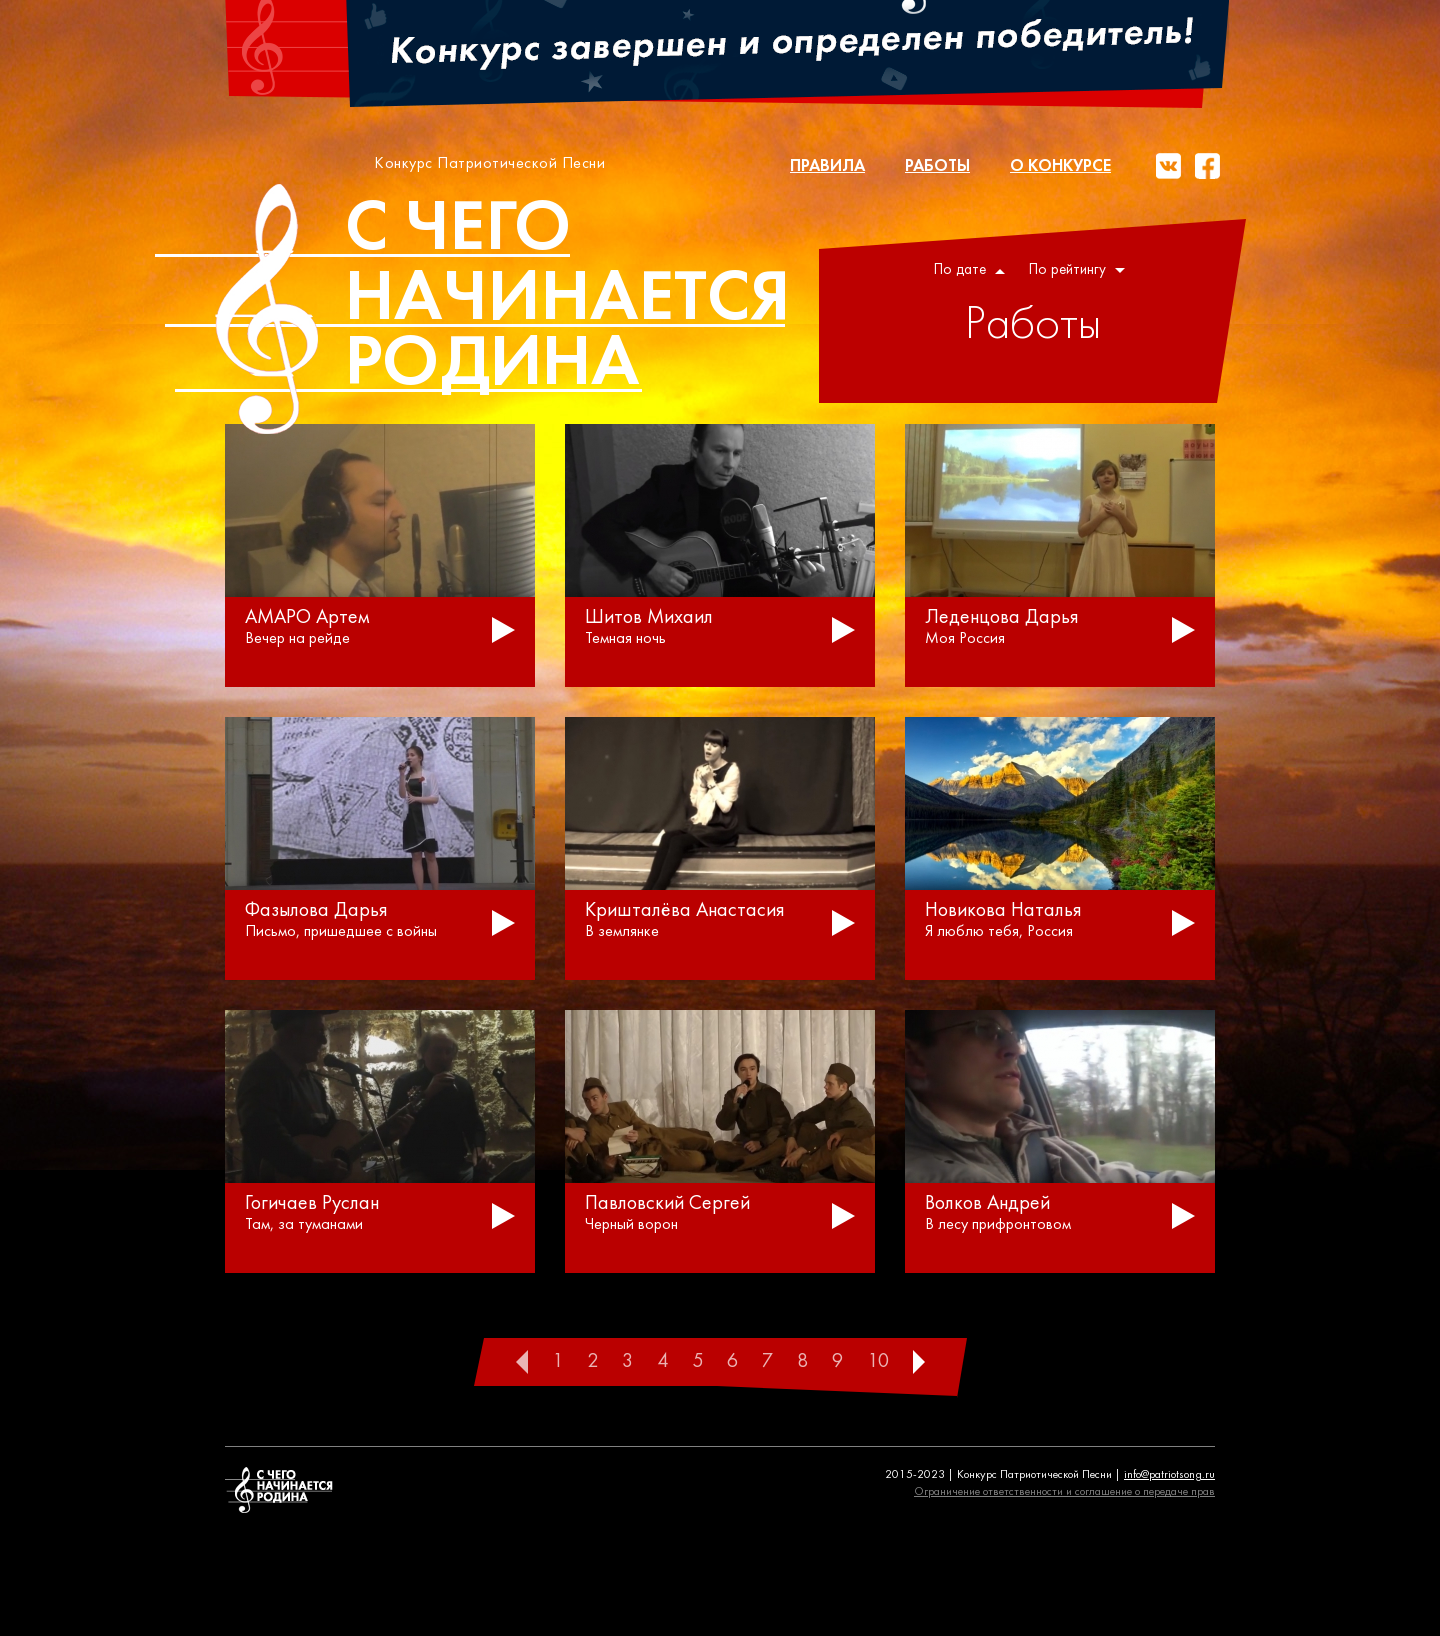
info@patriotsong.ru (1169, 1475)
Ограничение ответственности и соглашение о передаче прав (1064, 1492)
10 (878, 1362)
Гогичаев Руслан (312, 1204)
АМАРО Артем (307, 618)
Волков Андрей (987, 1204)
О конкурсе (1060, 166)
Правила (827, 166)
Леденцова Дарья (1002, 618)
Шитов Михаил (649, 618)
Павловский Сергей (667, 1204)
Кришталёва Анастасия (685, 911)
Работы (937, 166)
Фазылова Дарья (316, 911)
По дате (969, 270)
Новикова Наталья (1003, 911)
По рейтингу (1077, 270)
